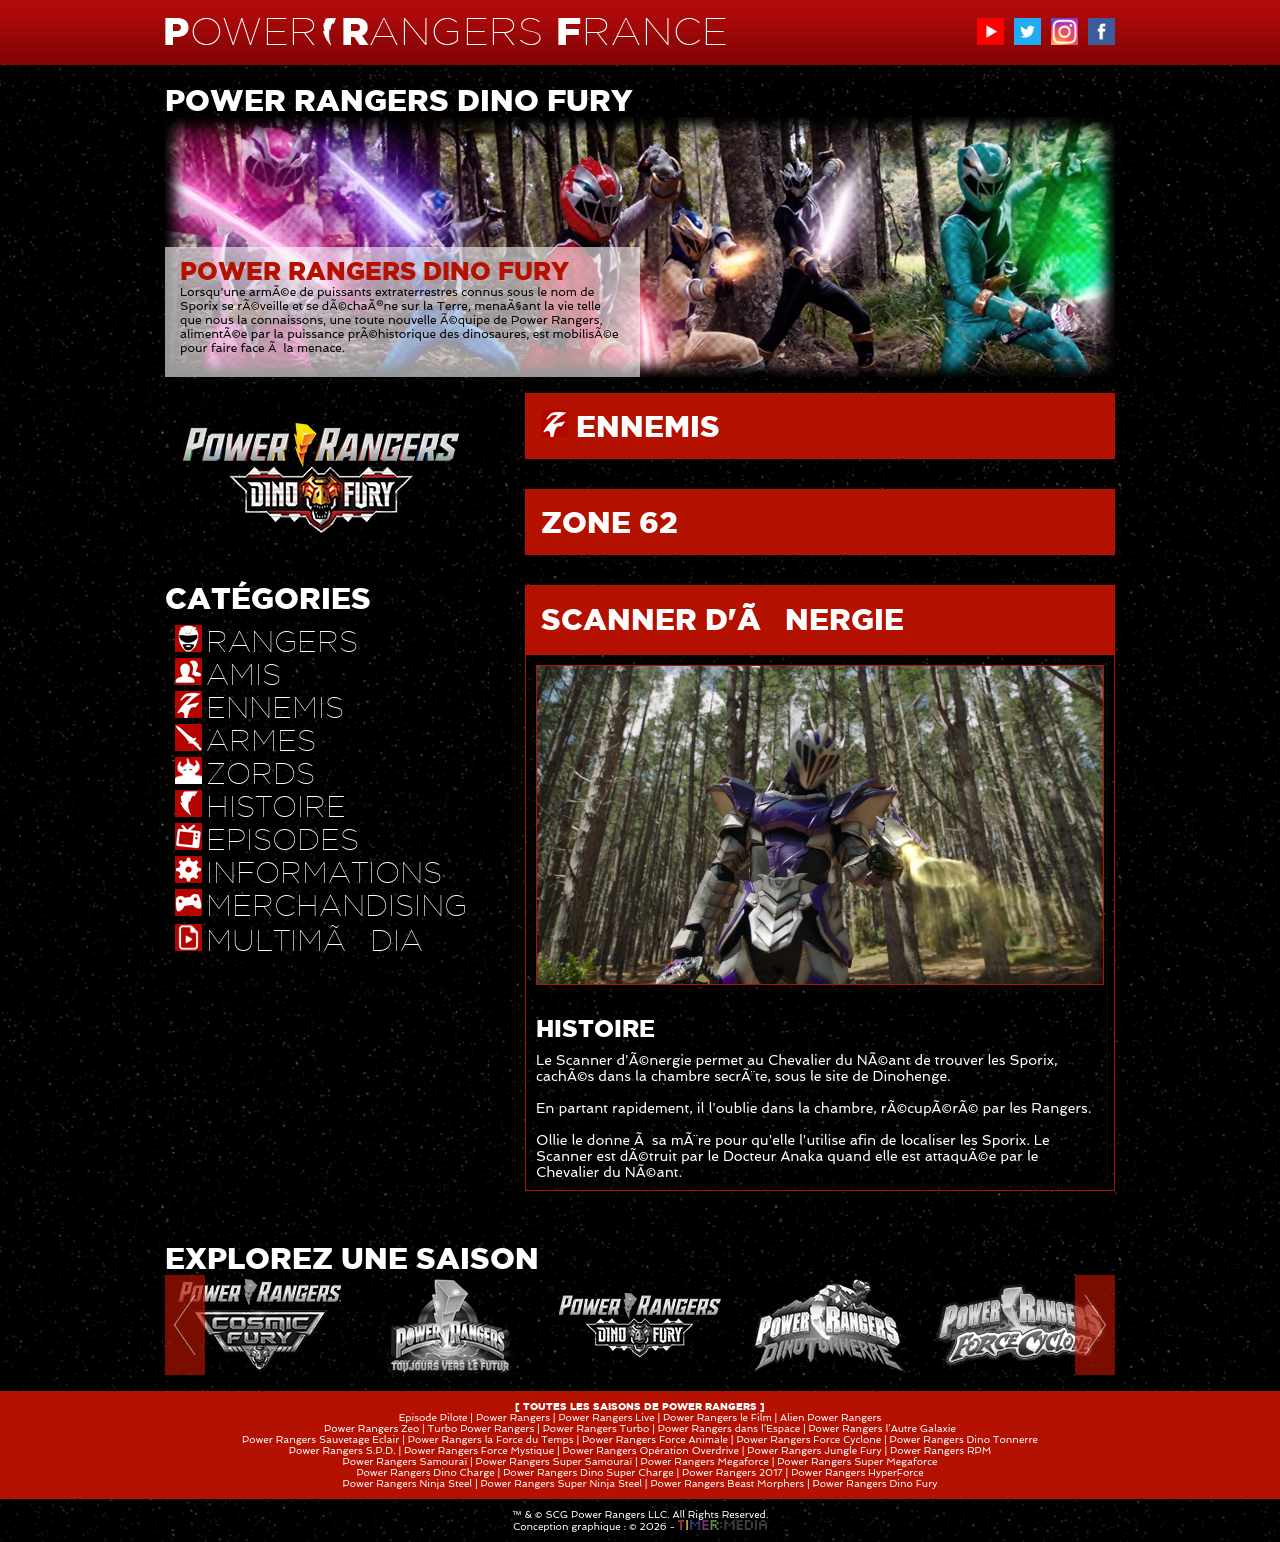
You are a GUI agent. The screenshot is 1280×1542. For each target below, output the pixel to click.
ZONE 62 (609, 522)
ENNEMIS (648, 426)
